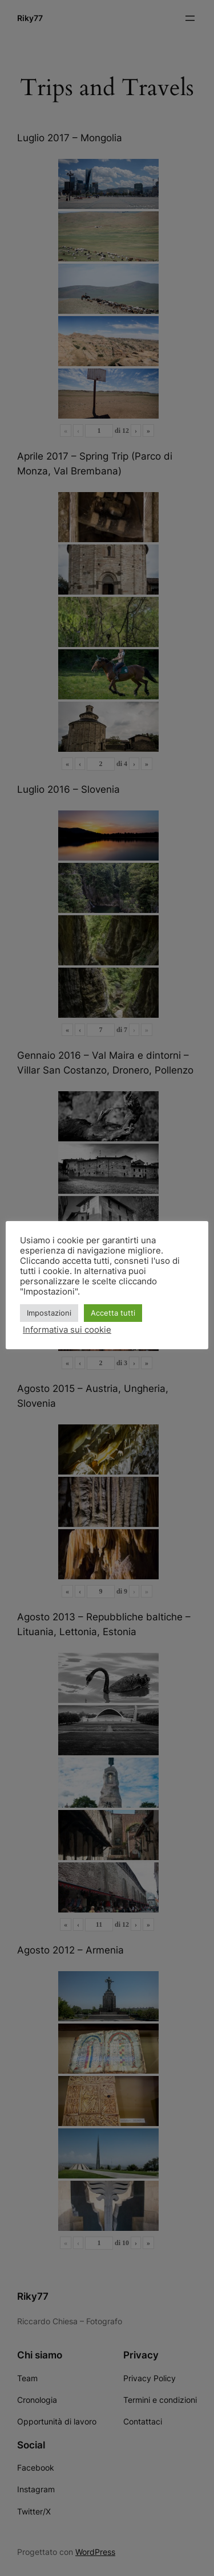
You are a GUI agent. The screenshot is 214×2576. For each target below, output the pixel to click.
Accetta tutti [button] (113, 1312)
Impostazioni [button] (49, 1312)
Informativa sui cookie (67, 1330)
